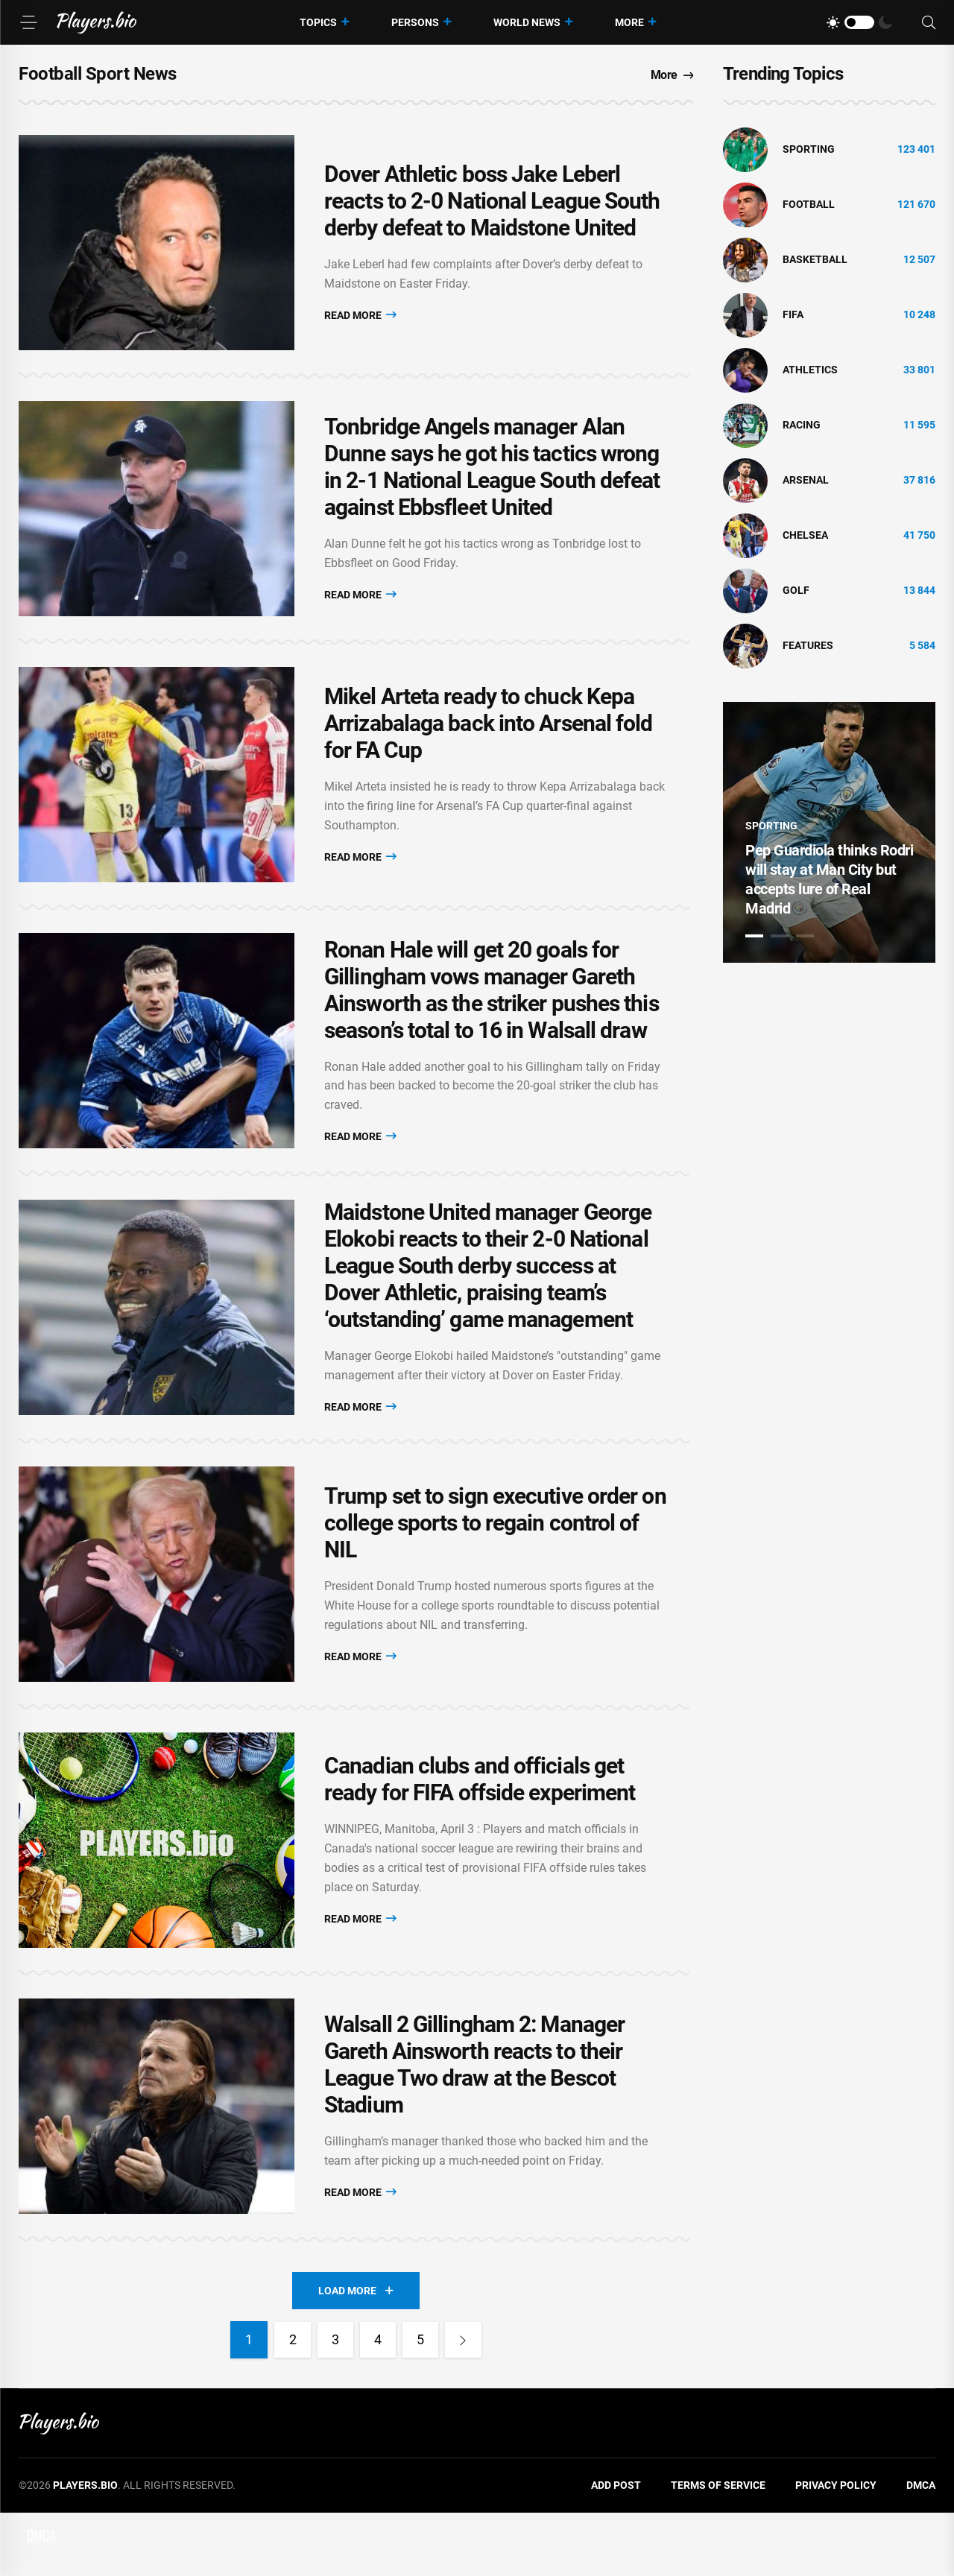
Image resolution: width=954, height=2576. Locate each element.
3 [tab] (805, 935)
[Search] (928, 23)
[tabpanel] (829, 832)
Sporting (809, 149)
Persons (415, 22)
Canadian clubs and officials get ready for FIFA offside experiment (479, 1831)
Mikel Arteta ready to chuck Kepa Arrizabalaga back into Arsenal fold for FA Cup (488, 744)
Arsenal (806, 480)
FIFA (793, 314)
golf (796, 590)
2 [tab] (780, 935)
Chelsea (805, 535)
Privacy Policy (835, 2549)
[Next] (465, 2403)
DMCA (920, 2549)
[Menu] (28, 22)
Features (808, 645)
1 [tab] (754, 935)
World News (526, 22)
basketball (815, 259)
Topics (318, 22)
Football (809, 204)
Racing (802, 425)
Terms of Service (718, 2549)
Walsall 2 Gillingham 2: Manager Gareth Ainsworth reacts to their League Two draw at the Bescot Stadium (474, 2125)
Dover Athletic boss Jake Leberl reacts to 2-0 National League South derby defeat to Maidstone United (492, 205)
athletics (810, 370)
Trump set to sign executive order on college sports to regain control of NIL (495, 1567)
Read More (360, 318)
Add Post (616, 2549)
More (629, 22)
